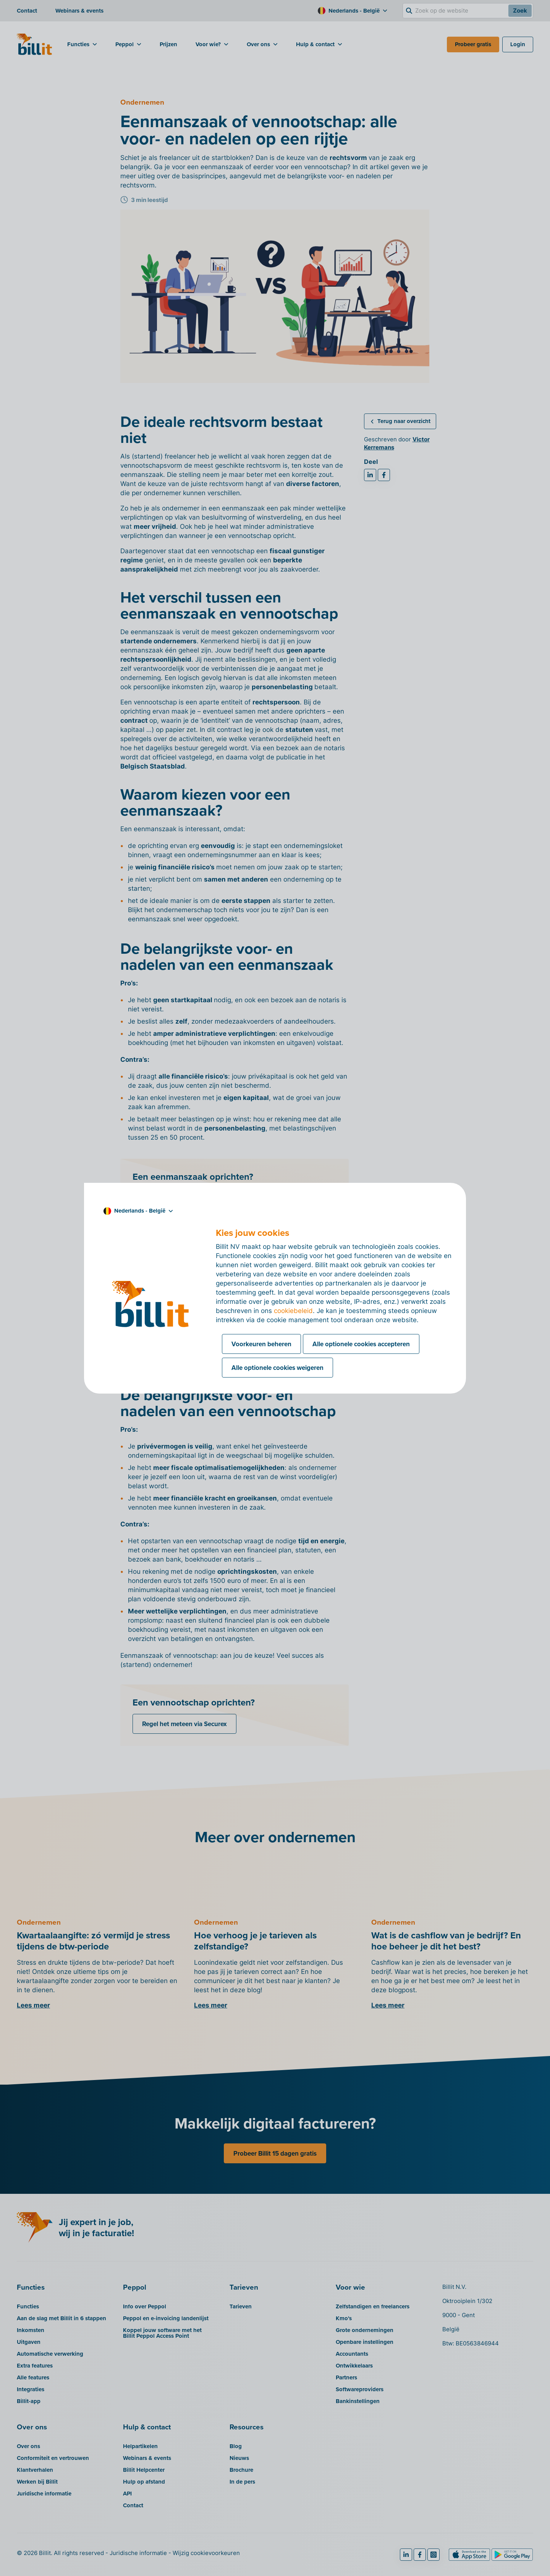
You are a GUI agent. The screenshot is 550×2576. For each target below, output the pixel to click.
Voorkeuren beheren (261, 1344)
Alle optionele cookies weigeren (277, 1367)
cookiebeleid (293, 1311)
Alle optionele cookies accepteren (361, 1344)
